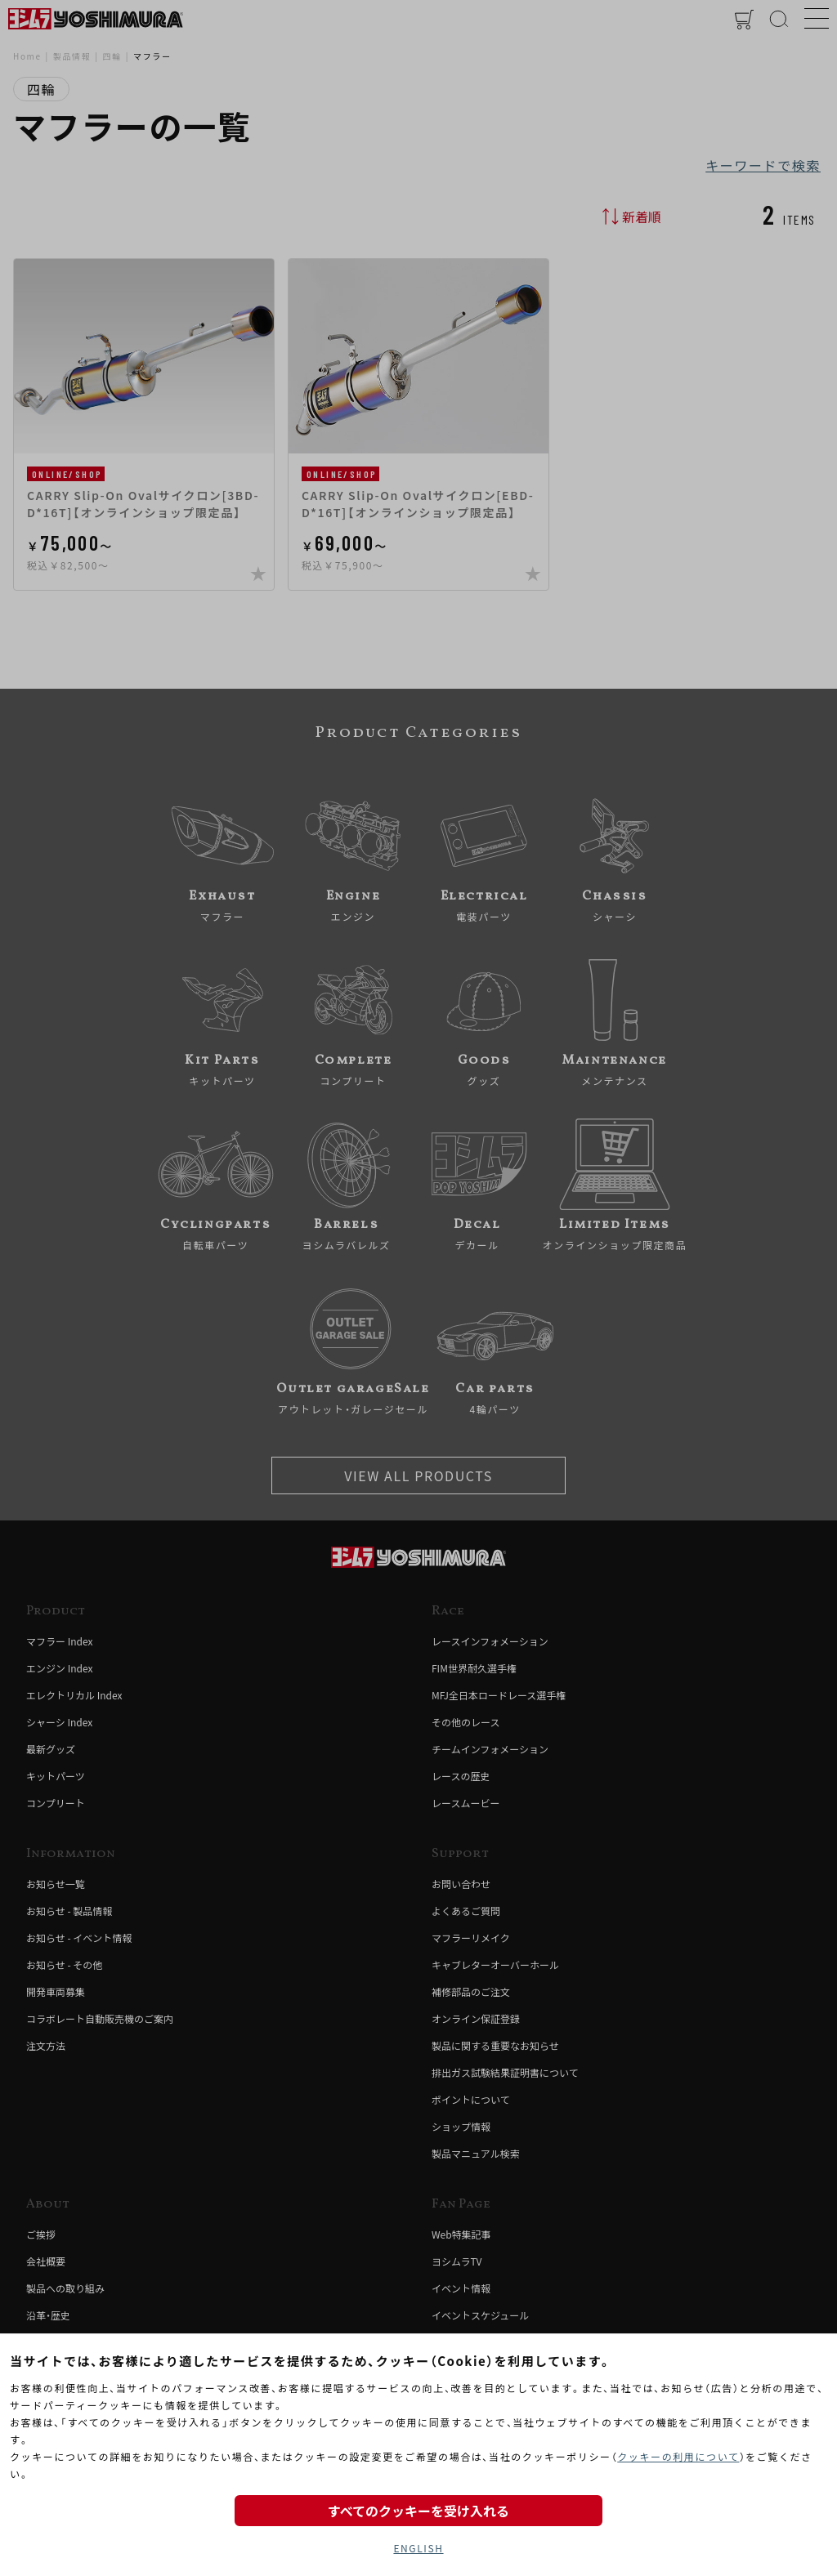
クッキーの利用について (678, 2456)
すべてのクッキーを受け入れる (418, 2510)
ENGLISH (418, 2548)
